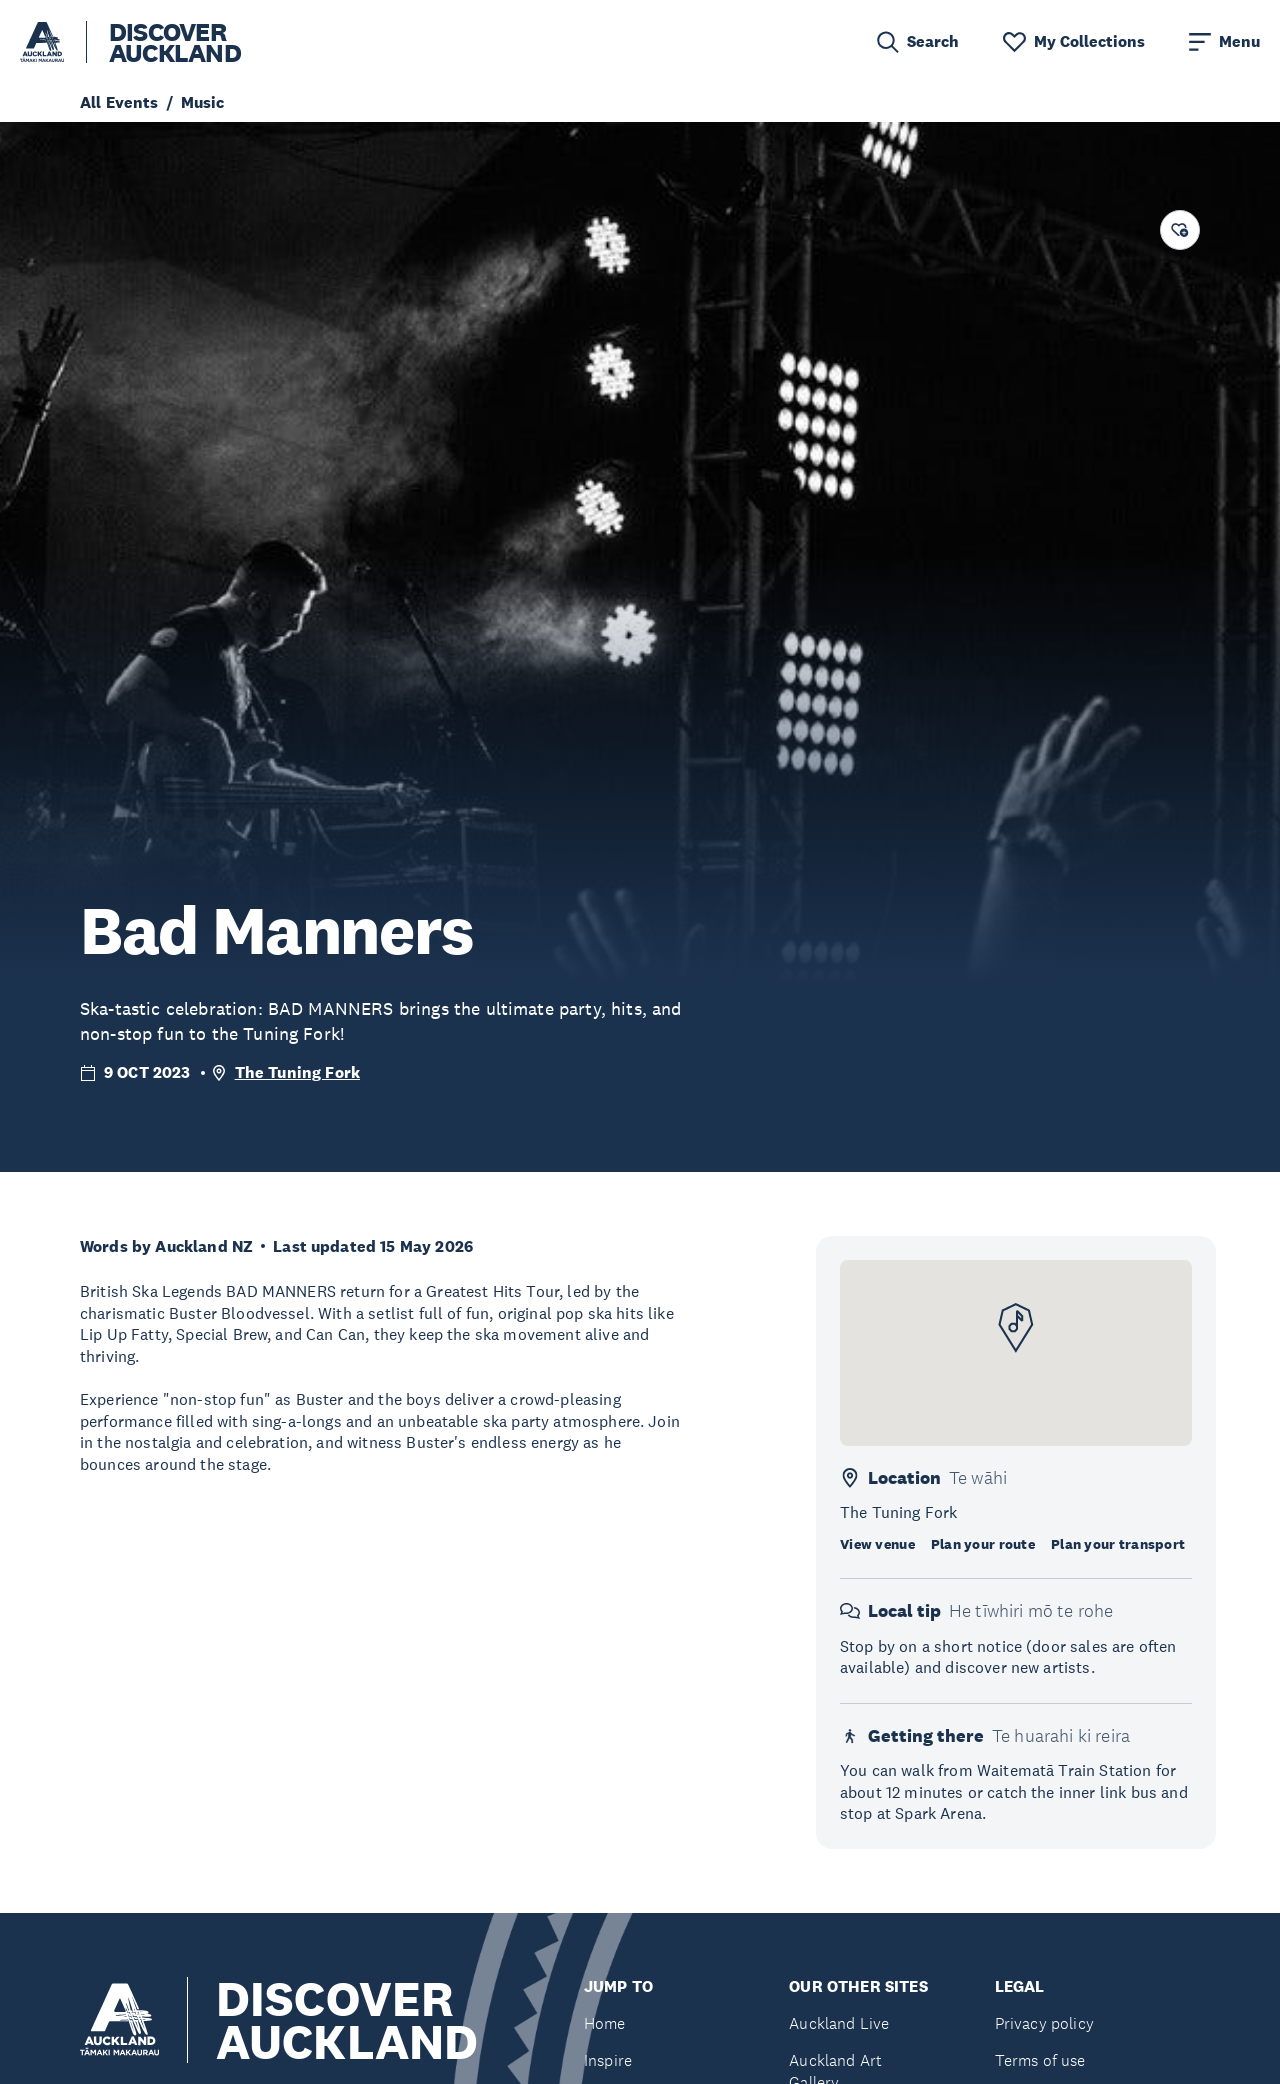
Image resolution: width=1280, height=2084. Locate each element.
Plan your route (983, 1544)
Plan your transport (1118, 1544)
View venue (877, 1544)
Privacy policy (1044, 2023)
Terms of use (1040, 2060)
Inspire (608, 2060)
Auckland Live (839, 2023)
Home (605, 2023)
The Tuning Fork (297, 1072)
